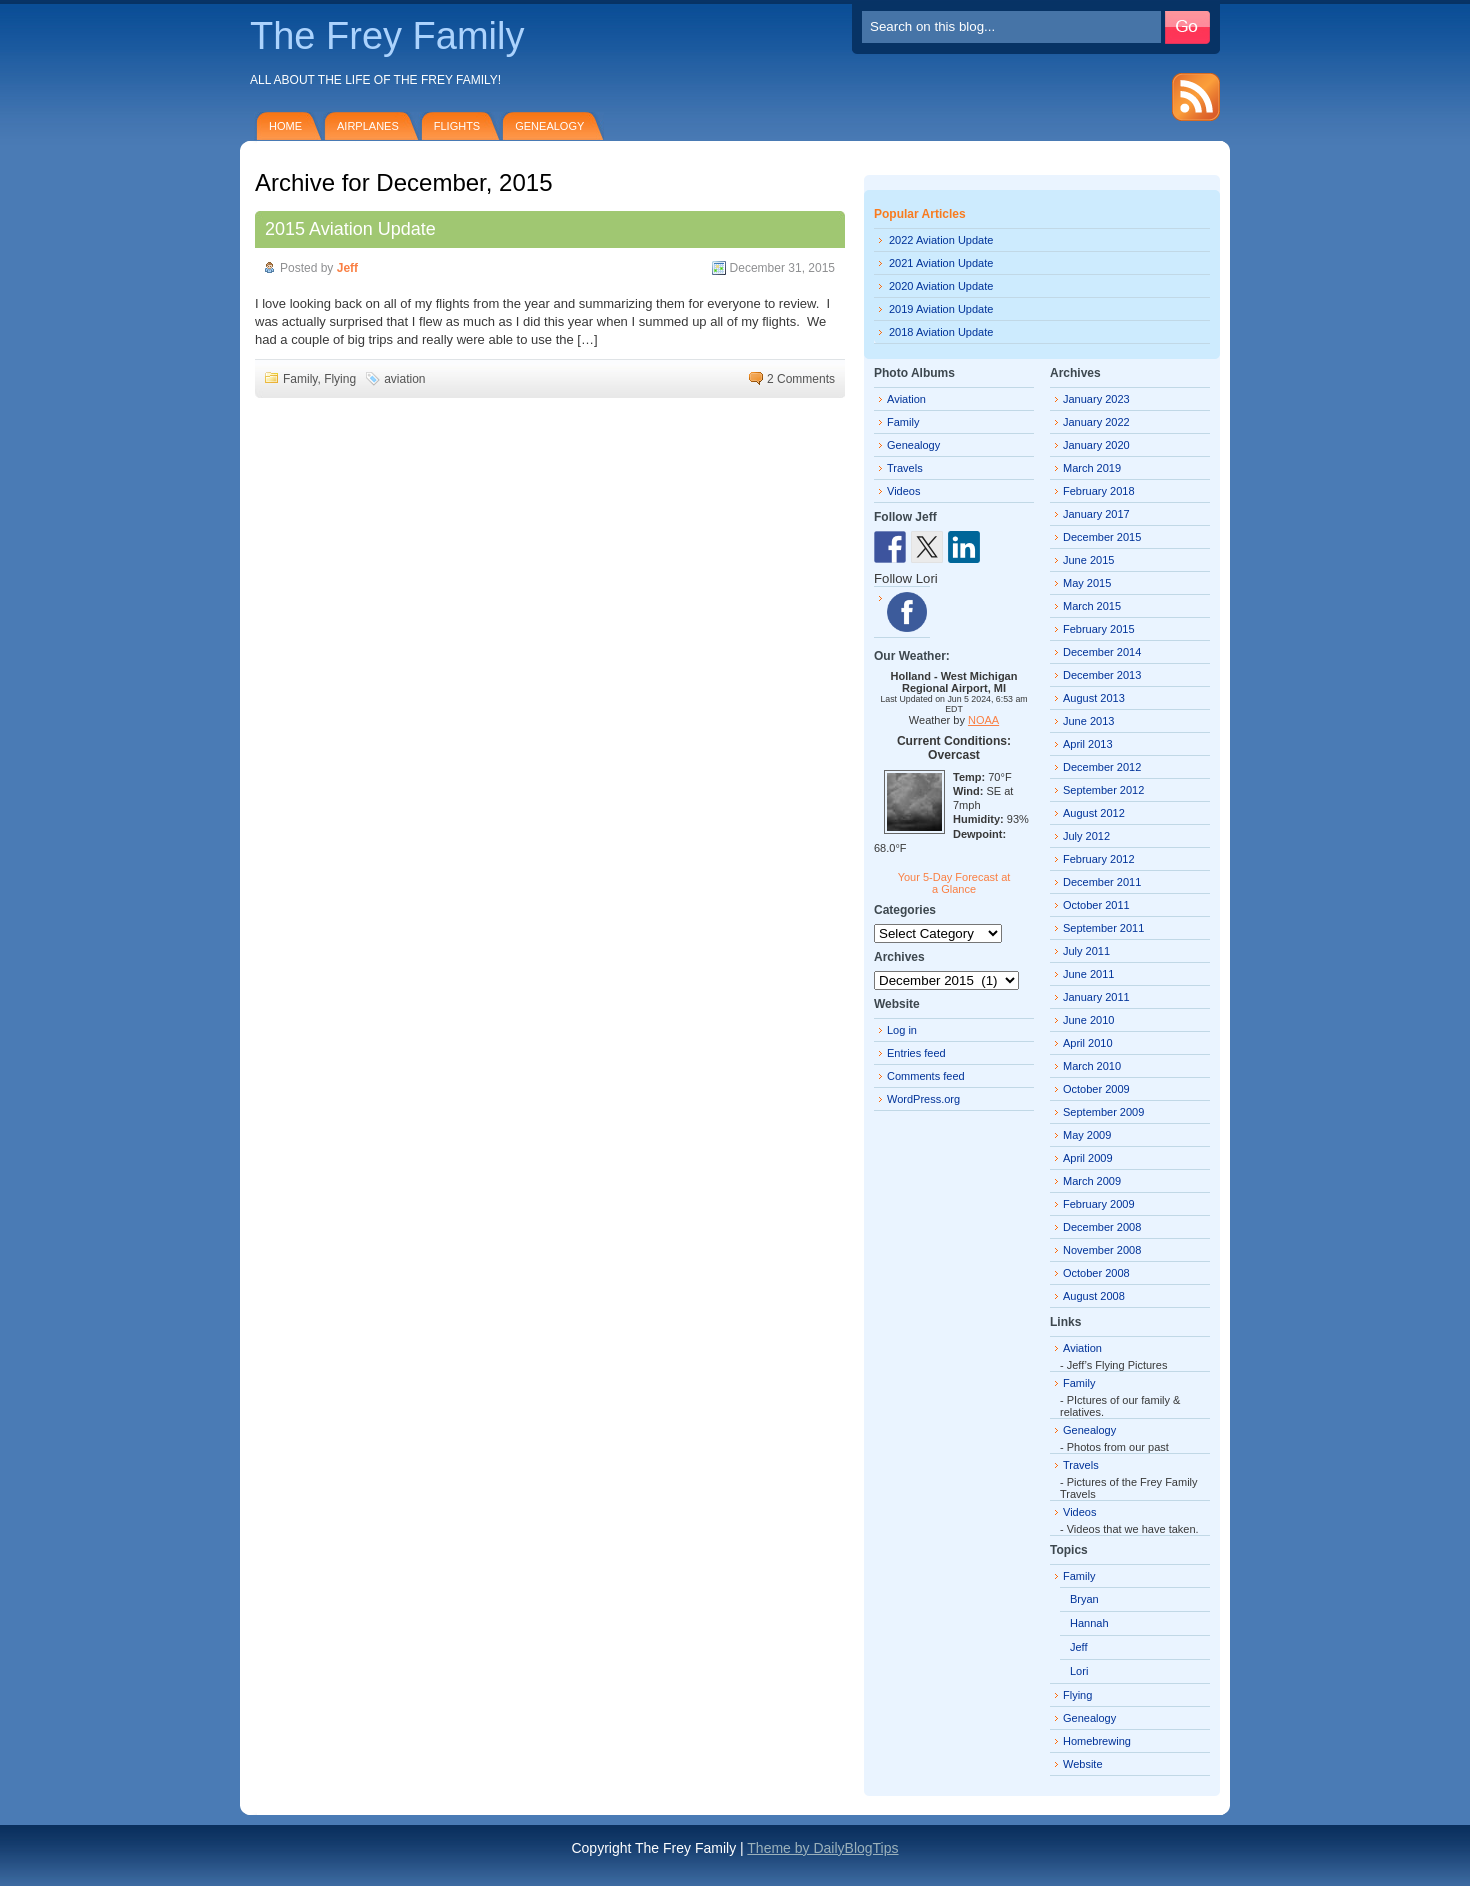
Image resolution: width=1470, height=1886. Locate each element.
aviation (404, 379)
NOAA (983, 720)
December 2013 (1102, 675)
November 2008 (1102, 1250)
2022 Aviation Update (941, 240)
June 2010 (1088, 1020)
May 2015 (1087, 583)
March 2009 (1092, 1181)
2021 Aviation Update (941, 263)
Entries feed (916, 1053)
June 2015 (1088, 560)
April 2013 (1088, 744)
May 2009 (1087, 1135)
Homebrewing (1097, 1741)
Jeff (347, 268)
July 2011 (1086, 951)
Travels (905, 468)
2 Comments (801, 379)
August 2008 (1094, 1296)
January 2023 (1096, 399)
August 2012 (1094, 813)
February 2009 (1099, 1204)
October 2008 (1096, 1273)
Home (285, 126)
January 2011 (1096, 997)
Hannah (1089, 1623)
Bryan (1084, 1599)
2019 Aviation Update (941, 309)
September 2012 (1103, 790)
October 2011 (1096, 905)
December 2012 (1102, 767)
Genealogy (549, 126)
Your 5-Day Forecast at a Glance (954, 883)
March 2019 (1092, 468)
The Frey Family (387, 36)
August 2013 (1094, 698)
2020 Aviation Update (941, 286)
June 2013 (1088, 721)
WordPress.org (923, 1099)
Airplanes (368, 126)
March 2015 (1092, 606)
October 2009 (1096, 1089)
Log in (902, 1030)
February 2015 (1099, 629)
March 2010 (1092, 1066)
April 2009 (1088, 1158)
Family (300, 379)
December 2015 (1102, 537)
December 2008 (1102, 1227)
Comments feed (926, 1076)
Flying (340, 379)
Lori (1079, 1671)
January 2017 (1096, 514)
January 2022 (1096, 422)
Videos (903, 491)
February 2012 (1099, 859)
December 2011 (1102, 882)
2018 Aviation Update (941, 332)
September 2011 (1103, 928)
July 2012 (1086, 836)
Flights (457, 126)
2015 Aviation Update (350, 229)
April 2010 (1088, 1043)
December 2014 (1102, 652)
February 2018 (1099, 491)
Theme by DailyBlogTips (822, 1848)
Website (1083, 1764)
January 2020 (1096, 445)
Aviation (906, 399)
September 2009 (1103, 1112)
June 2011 (1088, 974)
